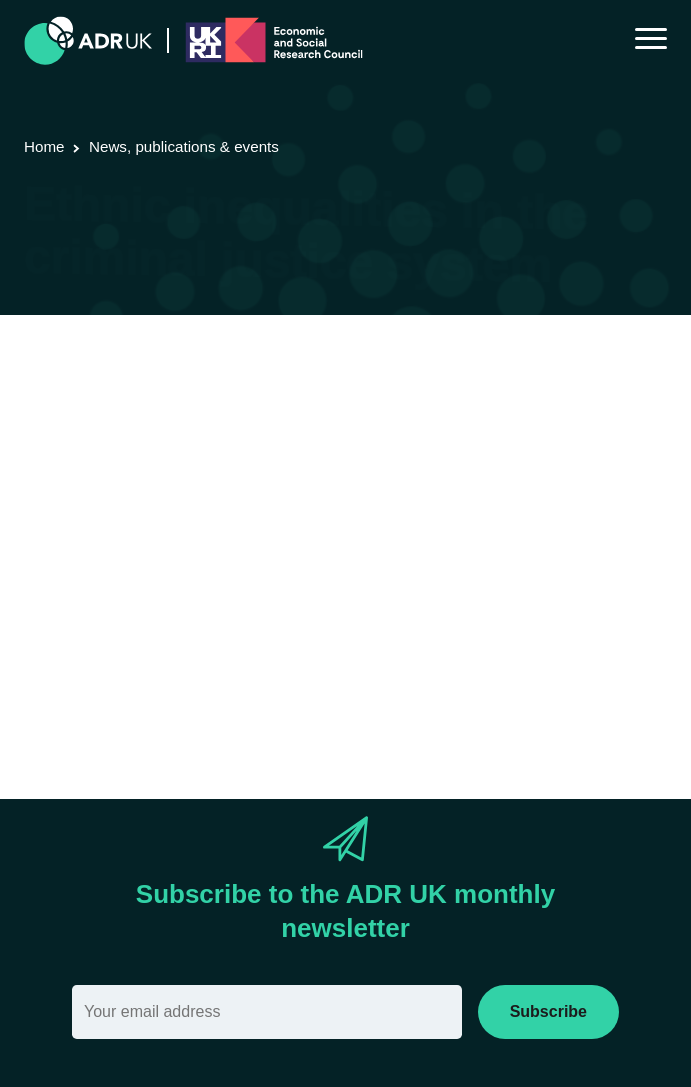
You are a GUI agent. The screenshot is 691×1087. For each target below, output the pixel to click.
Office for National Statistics (228, 420)
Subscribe (548, 1011)
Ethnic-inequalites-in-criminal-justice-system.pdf (273, 694)
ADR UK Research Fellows (552, 393)
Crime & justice (389, 420)
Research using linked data (214, 393)
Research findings (384, 393)
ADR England (72, 420)
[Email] (267, 1012)
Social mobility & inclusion (543, 420)
